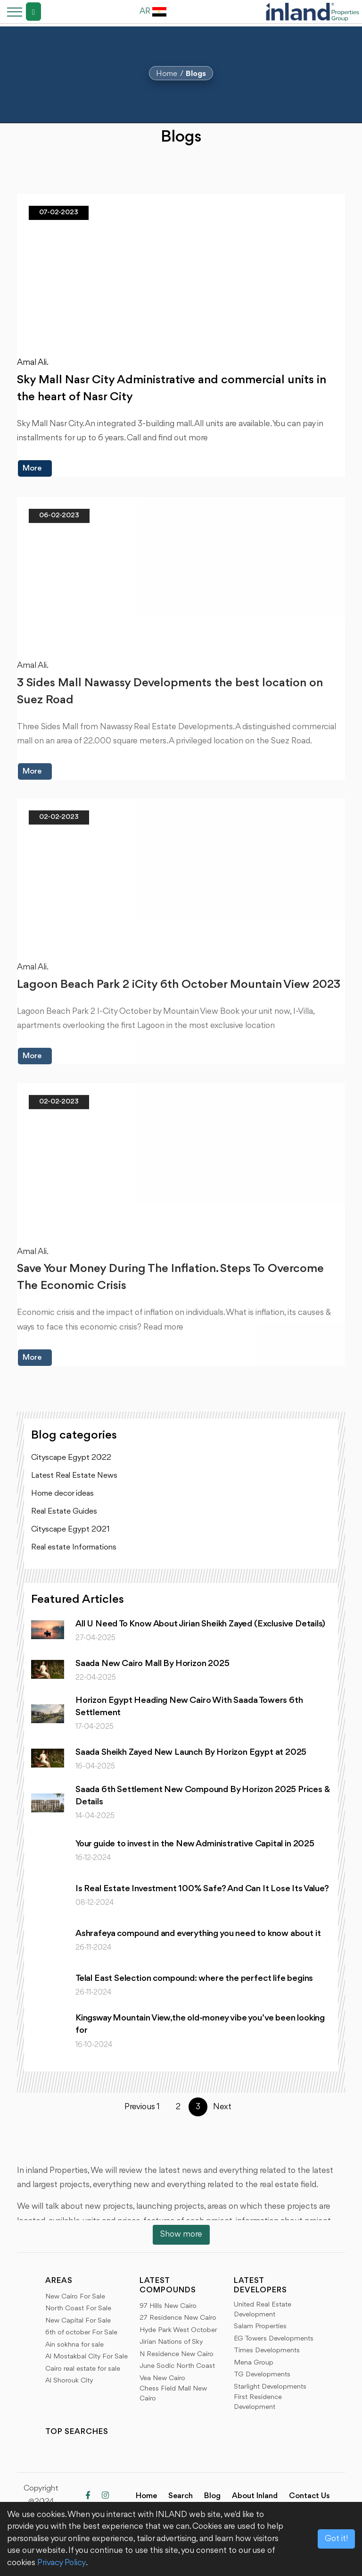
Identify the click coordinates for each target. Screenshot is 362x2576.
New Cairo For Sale (75, 2296)
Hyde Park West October (178, 2330)
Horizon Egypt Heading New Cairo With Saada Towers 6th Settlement (189, 1706)
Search (180, 2496)
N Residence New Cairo (177, 2354)
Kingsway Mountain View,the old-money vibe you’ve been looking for (200, 2024)
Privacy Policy (61, 2563)
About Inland (255, 2496)
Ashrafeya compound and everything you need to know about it (198, 1933)
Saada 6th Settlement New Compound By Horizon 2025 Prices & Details (202, 1796)
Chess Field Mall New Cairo (173, 2393)
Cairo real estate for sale (82, 2369)
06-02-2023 (59, 522)
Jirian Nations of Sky (171, 2342)
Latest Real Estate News (74, 1476)
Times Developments (267, 2350)
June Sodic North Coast (177, 2366)
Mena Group (253, 2362)
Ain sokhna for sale (74, 2345)
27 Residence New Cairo (178, 2318)
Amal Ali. (33, 363)
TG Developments (262, 2374)
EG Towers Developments (273, 2338)
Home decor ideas (62, 1494)
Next (222, 2107)
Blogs (196, 74)
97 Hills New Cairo (168, 2306)
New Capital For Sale (78, 2320)
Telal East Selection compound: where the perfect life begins (194, 1978)
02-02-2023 (59, 823)
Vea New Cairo (162, 2378)
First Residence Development (258, 2402)
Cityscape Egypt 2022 (71, 1458)
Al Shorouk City (69, 2380)
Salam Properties (260, 2326)
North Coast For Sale (78, 2308)
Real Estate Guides (64, 1511)
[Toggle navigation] (11, 11)
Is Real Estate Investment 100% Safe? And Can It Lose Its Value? (202, 1889)
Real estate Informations (73, 1547)
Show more (181, 2234)
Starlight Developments (270, 2387)
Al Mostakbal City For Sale (86, 2356)
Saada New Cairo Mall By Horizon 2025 (152, 1663)
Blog (212, 2496)
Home (166, 74)
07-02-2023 (58, 213)
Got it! (336, 2538)
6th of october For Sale (81, 2332)
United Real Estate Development (262, 2309)
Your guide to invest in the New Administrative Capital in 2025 (194, 1844)
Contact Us (309, 2496)
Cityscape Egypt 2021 (70, 1529)
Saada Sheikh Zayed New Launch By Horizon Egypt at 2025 (190, 1752)
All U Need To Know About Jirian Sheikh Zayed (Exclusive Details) (200, 1624)
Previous (133, 2107)
